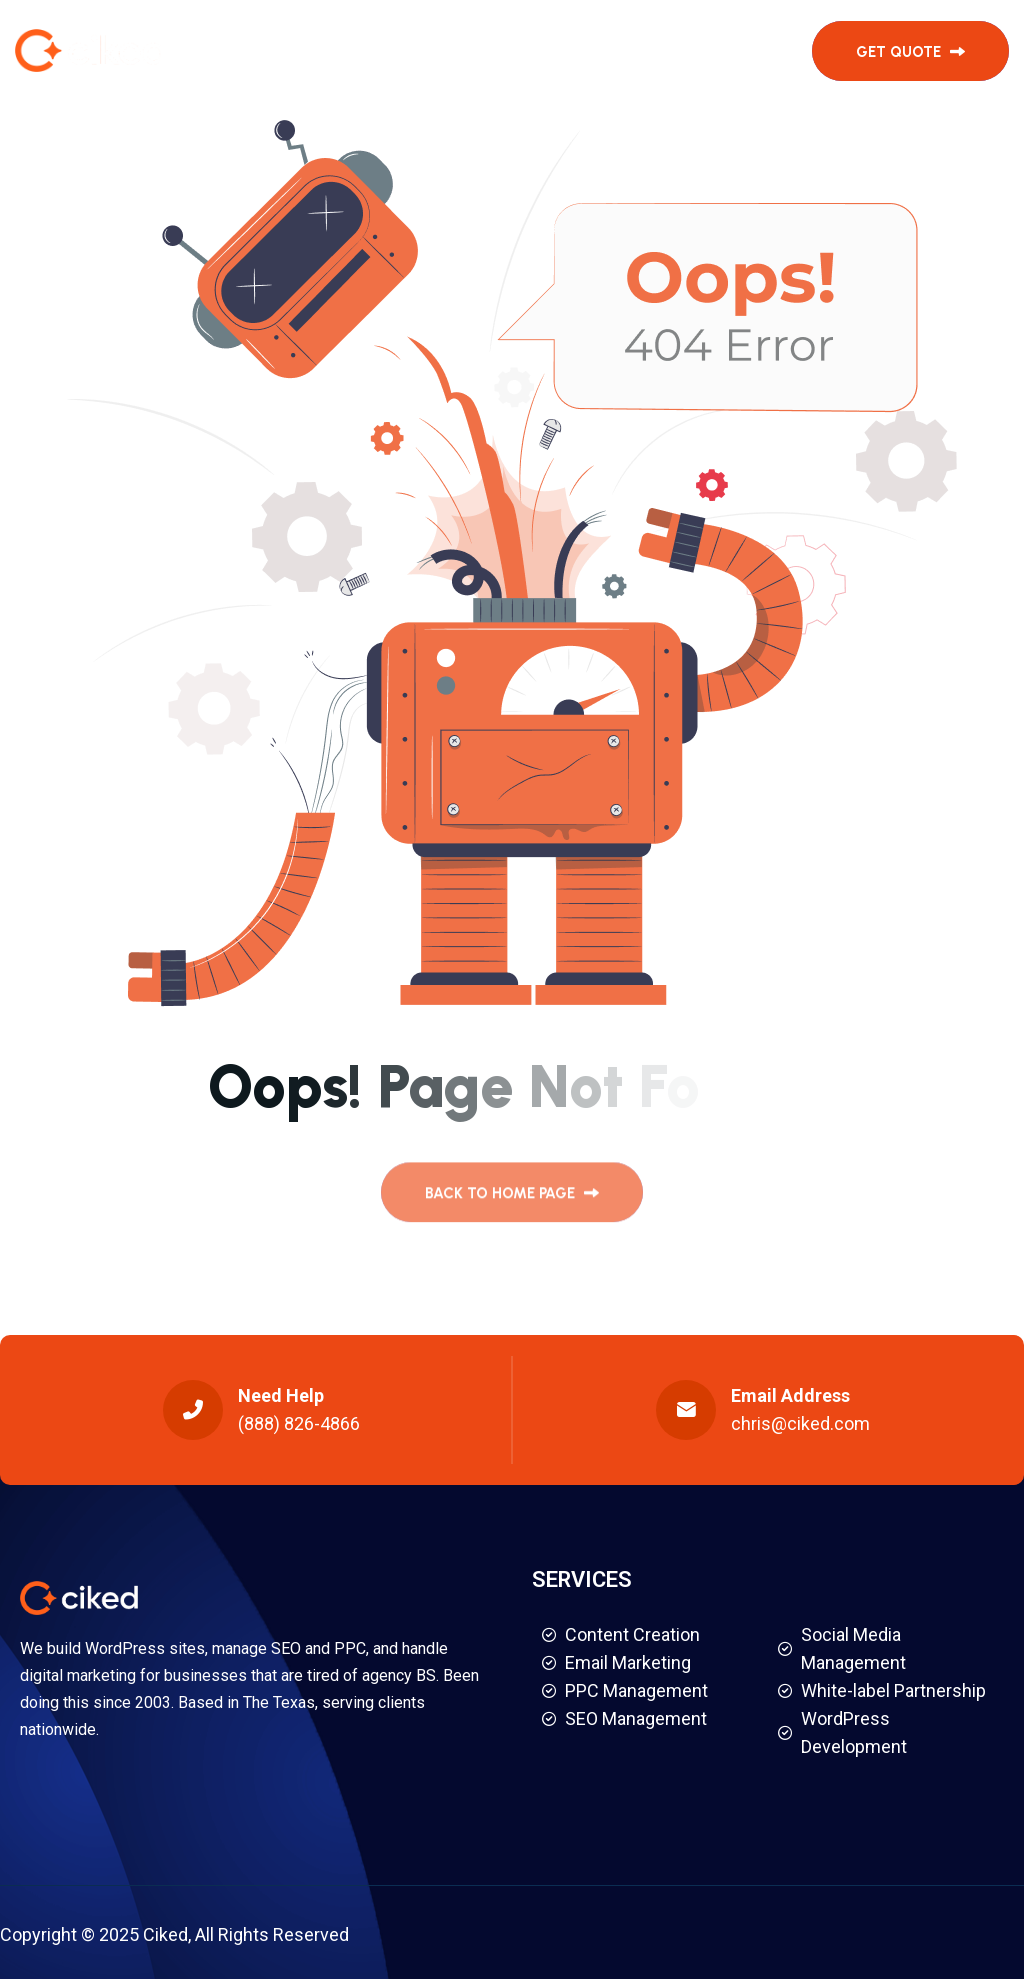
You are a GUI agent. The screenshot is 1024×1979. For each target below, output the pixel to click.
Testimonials (497, 50)
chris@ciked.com (800, 1423)
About (601, 50)
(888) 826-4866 (299, 1423)
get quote (910, 52)
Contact (686, 50)
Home (282, 50)
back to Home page (512, 1199)
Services (368, 50)
